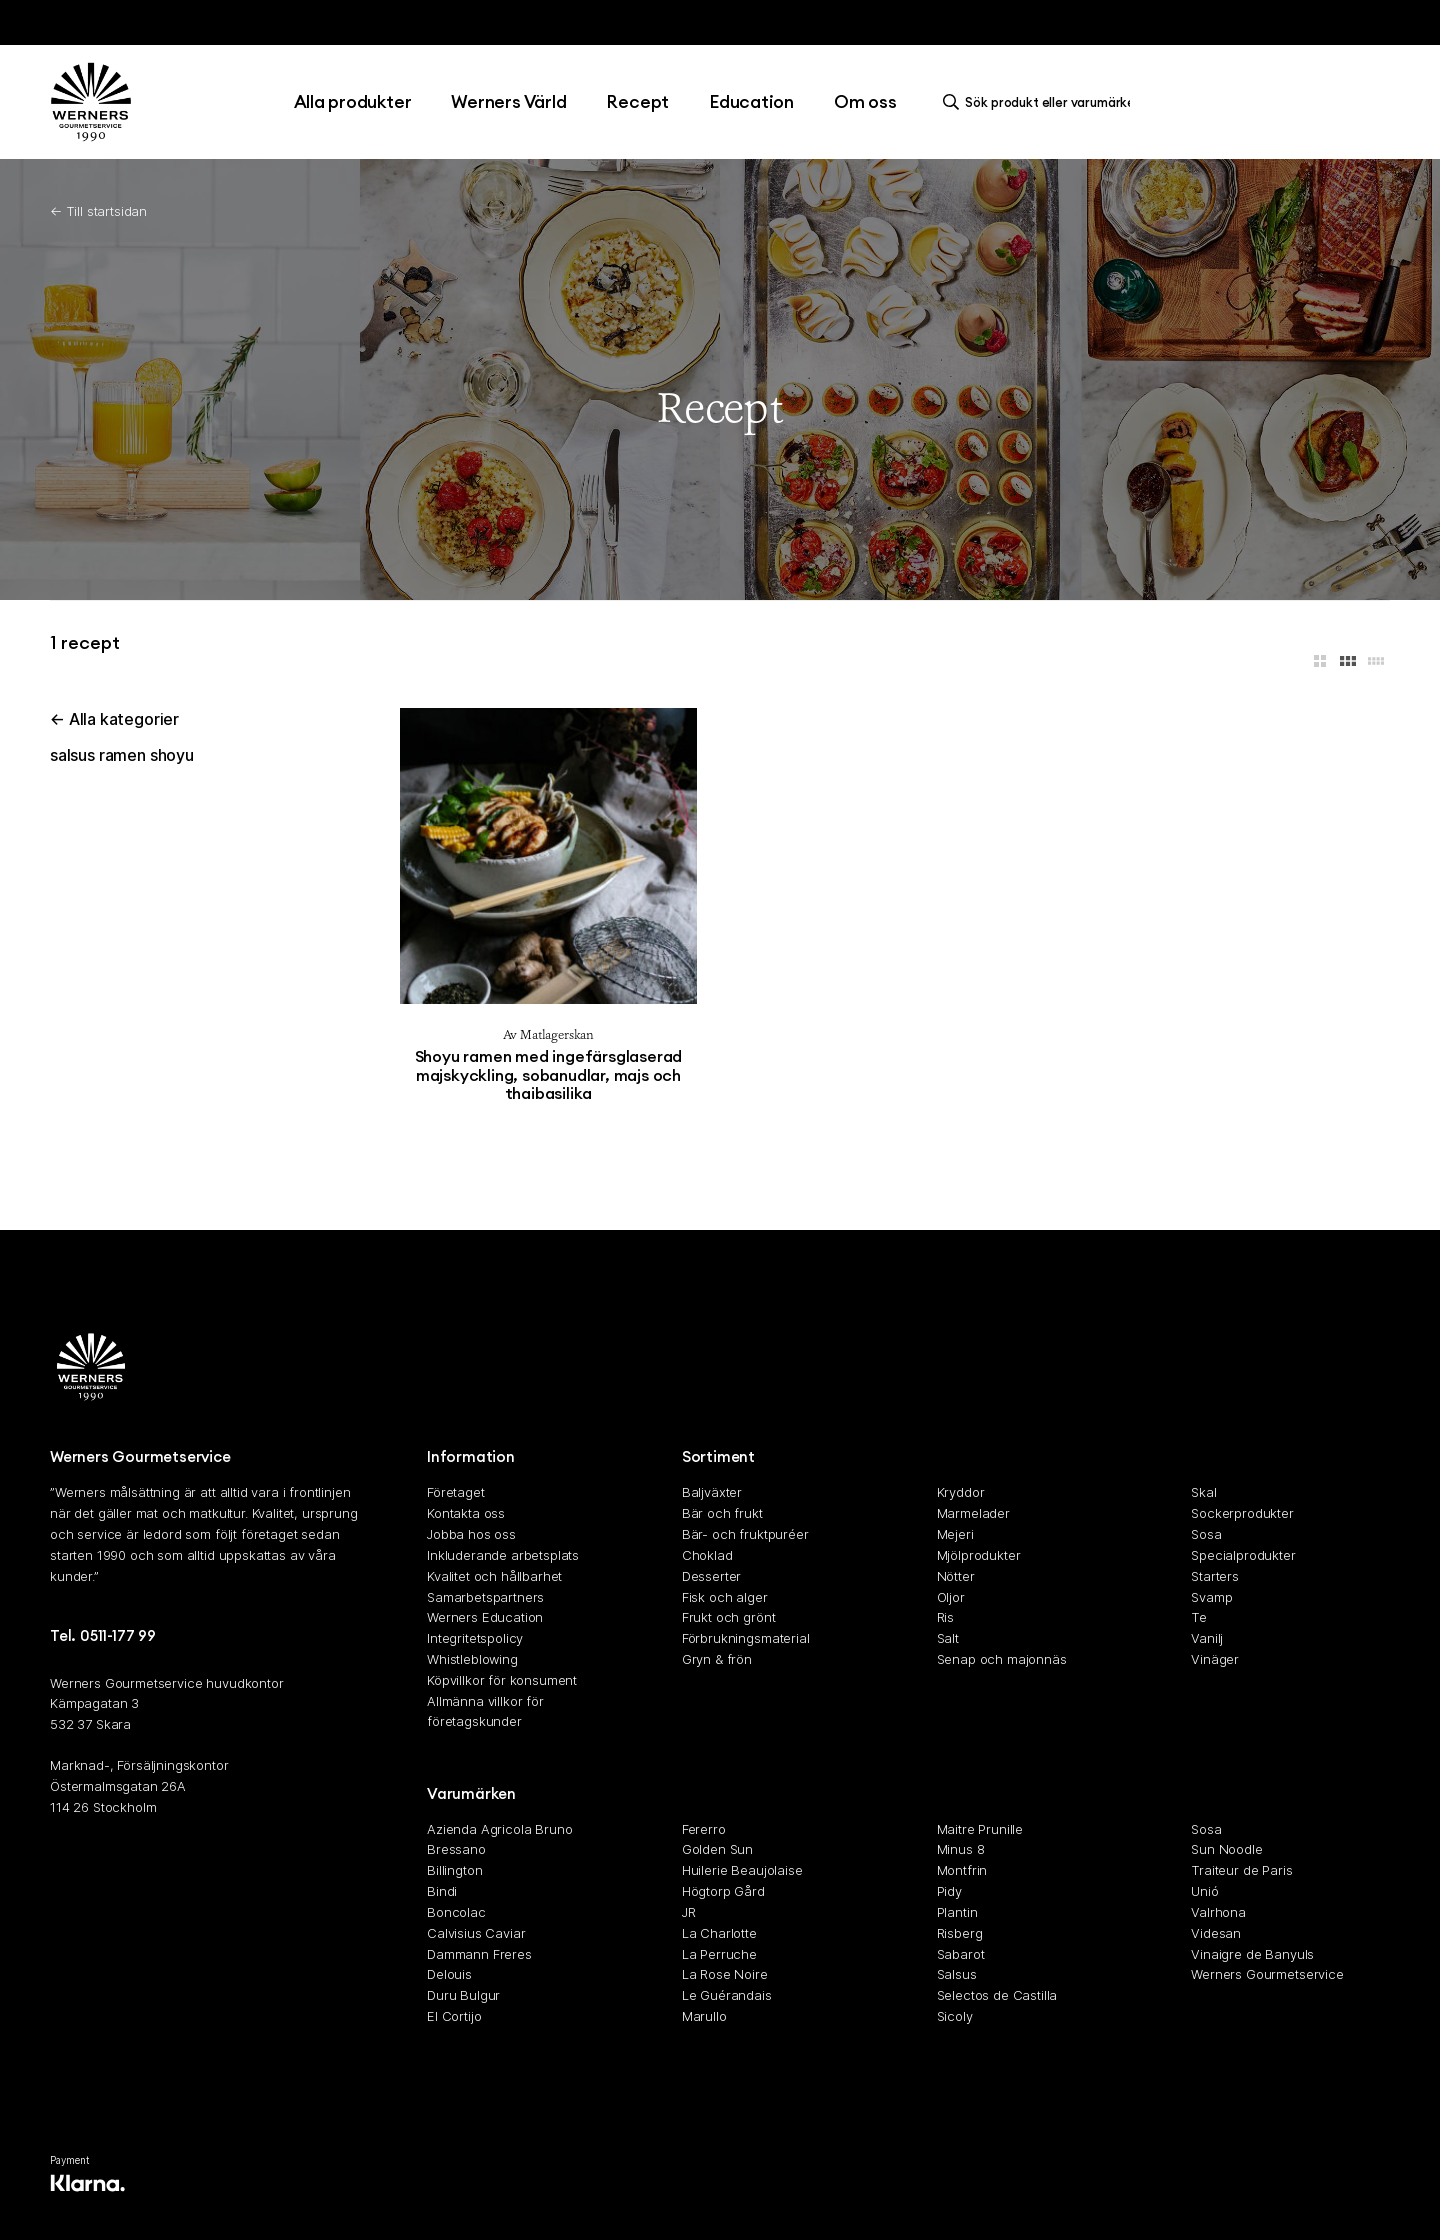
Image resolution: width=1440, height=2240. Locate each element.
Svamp (1211, 1597)
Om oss (865, 101)
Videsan (1216, 1933)
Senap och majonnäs (1002, 1659)
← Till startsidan (98, 211)
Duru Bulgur (463, 1996)
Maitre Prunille (980, 1829)
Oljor (951, 1597)
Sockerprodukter (1242, 1514)
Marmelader (973, 1514)
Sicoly (955, 2016)
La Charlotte (719, 1933)
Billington (454, 1871)
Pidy (949, 1892)
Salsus (957, 1975)
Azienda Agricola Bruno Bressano (499, 1839)
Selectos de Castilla (997, 1996)
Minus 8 (961, 1850)
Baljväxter (712, 1493)
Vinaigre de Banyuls (1252, 1954)
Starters (1215, 1576)
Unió (1204, 1892)
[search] (1042, 102)
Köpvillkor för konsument (502, 1680)
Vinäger (1215, 1659)
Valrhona (1218, 1912)
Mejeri (955, 1535)
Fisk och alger (725, 1597)
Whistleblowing (472, 1659)
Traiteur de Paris (1241, 1871)
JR (689, 1912)
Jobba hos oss (471, 1535)
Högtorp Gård (723, 1892)
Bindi (442, 1892)
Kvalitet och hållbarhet (494, 1576)
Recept (637, 101)
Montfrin (962, 1871)
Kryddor (961, 1493)
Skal (1203, 1493)
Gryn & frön (717, 1659)
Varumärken (471, 1793)
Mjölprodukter (979, 1555)
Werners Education (485, 1618)
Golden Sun (717, 1850)
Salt (948, 1639)
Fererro (704, 1829)
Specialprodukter (1243, 1555)
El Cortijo (454, 2016)
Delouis (449, 1975)
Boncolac (456, 1912)
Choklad (707, 1555)
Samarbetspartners (485, 1597)
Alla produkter (353, 101)
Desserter (712, 1576)
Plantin (957, 1912)
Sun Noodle (1226, 1850)
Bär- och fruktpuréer (745, 1535)
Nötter (956, 1576)
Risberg (960, 1933)
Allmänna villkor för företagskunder (485, 1711)
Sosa (1206, 1535)
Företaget (456, 1493)
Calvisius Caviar (476, 1933)
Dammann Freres (479, 1954)
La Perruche (719, 1954)
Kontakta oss (466, 1514)
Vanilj (1207, 1639)
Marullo (704, 2016)
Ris (946, 1618)
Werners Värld (508, 101)
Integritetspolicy (475, 1639)
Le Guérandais (727, 1996)
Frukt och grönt (729, 1618)
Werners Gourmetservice (1267, 1975)
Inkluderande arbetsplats (503, 1555)
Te (1199, 1618)
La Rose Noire (725, 1975)
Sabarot (961, 1954)
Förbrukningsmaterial (746, 1639)
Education (751, 101)
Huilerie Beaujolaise (742, 1871)
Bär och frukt (722, 1514)
